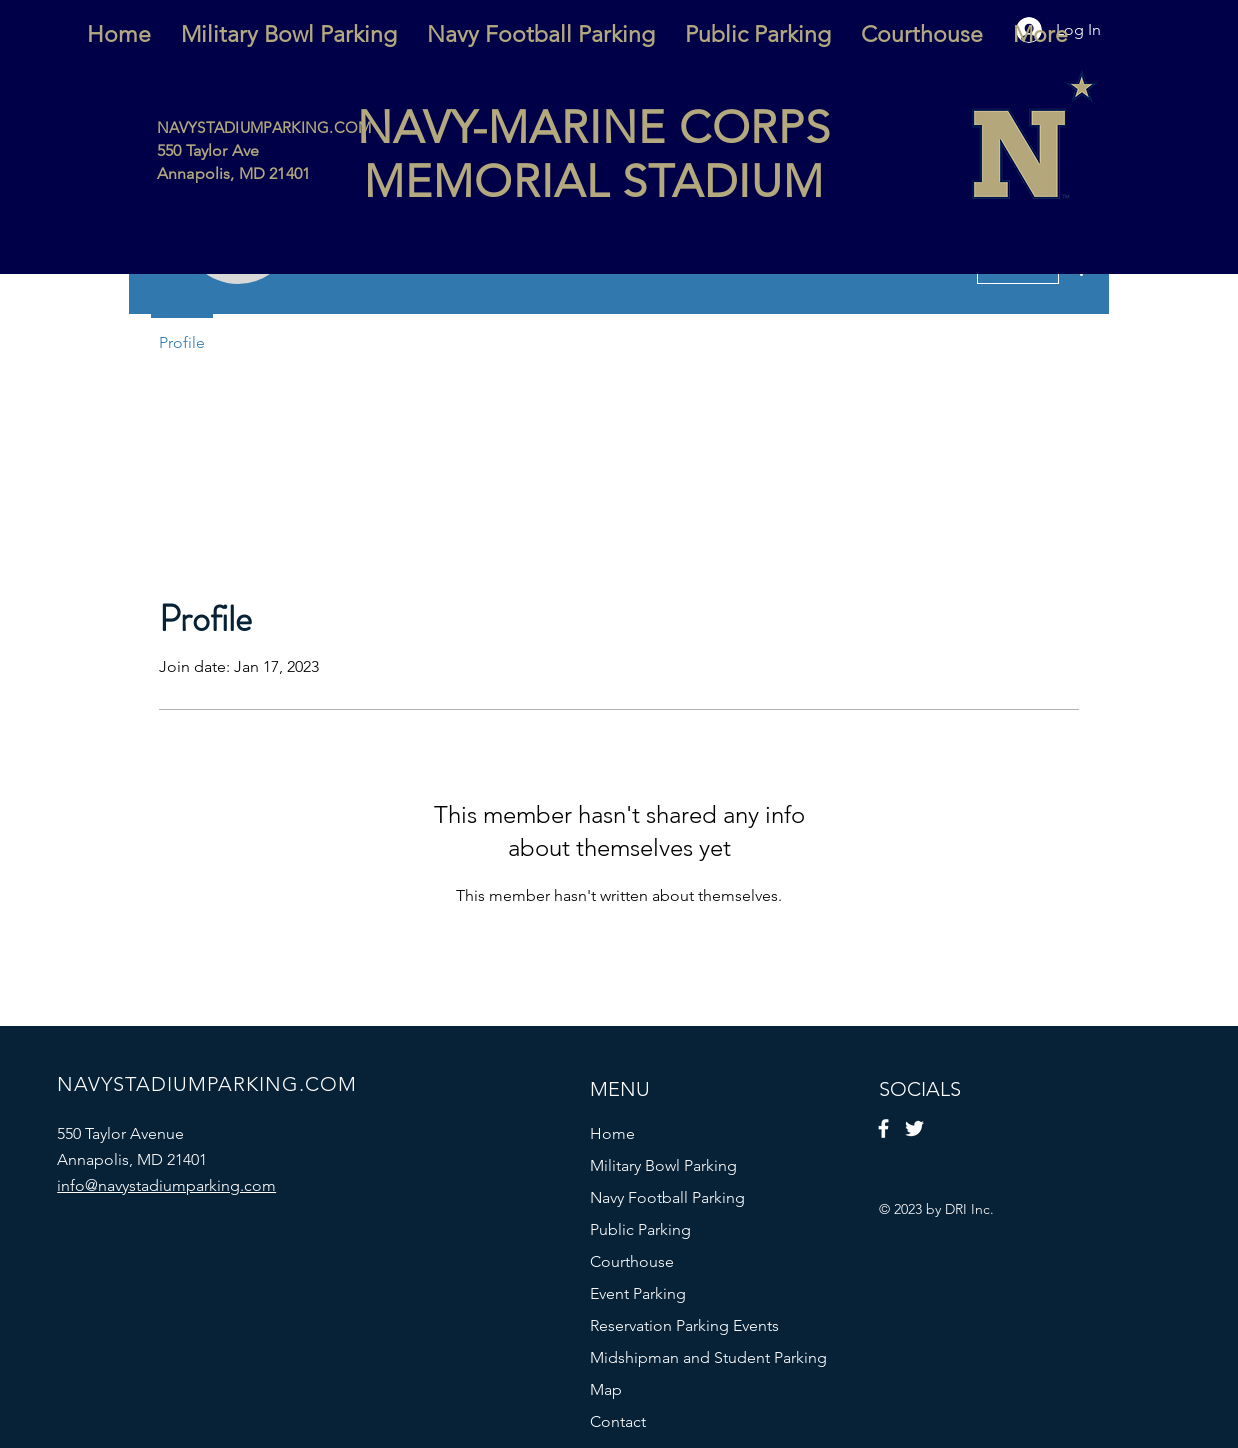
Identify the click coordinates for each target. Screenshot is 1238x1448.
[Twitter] (914, 1128)
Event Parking (638, 1293)
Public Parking (640, 1229)
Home (612, 1133)
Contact (618, 1421)
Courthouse (632, 1261)
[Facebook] (883, 1128)
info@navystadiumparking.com (166, 1185)
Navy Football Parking (667, 1197)
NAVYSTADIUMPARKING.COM (264, 127)
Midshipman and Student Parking (683, 1357)
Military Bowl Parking (663, 1165)
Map (606, 1389)
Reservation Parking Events (683, 1325)
